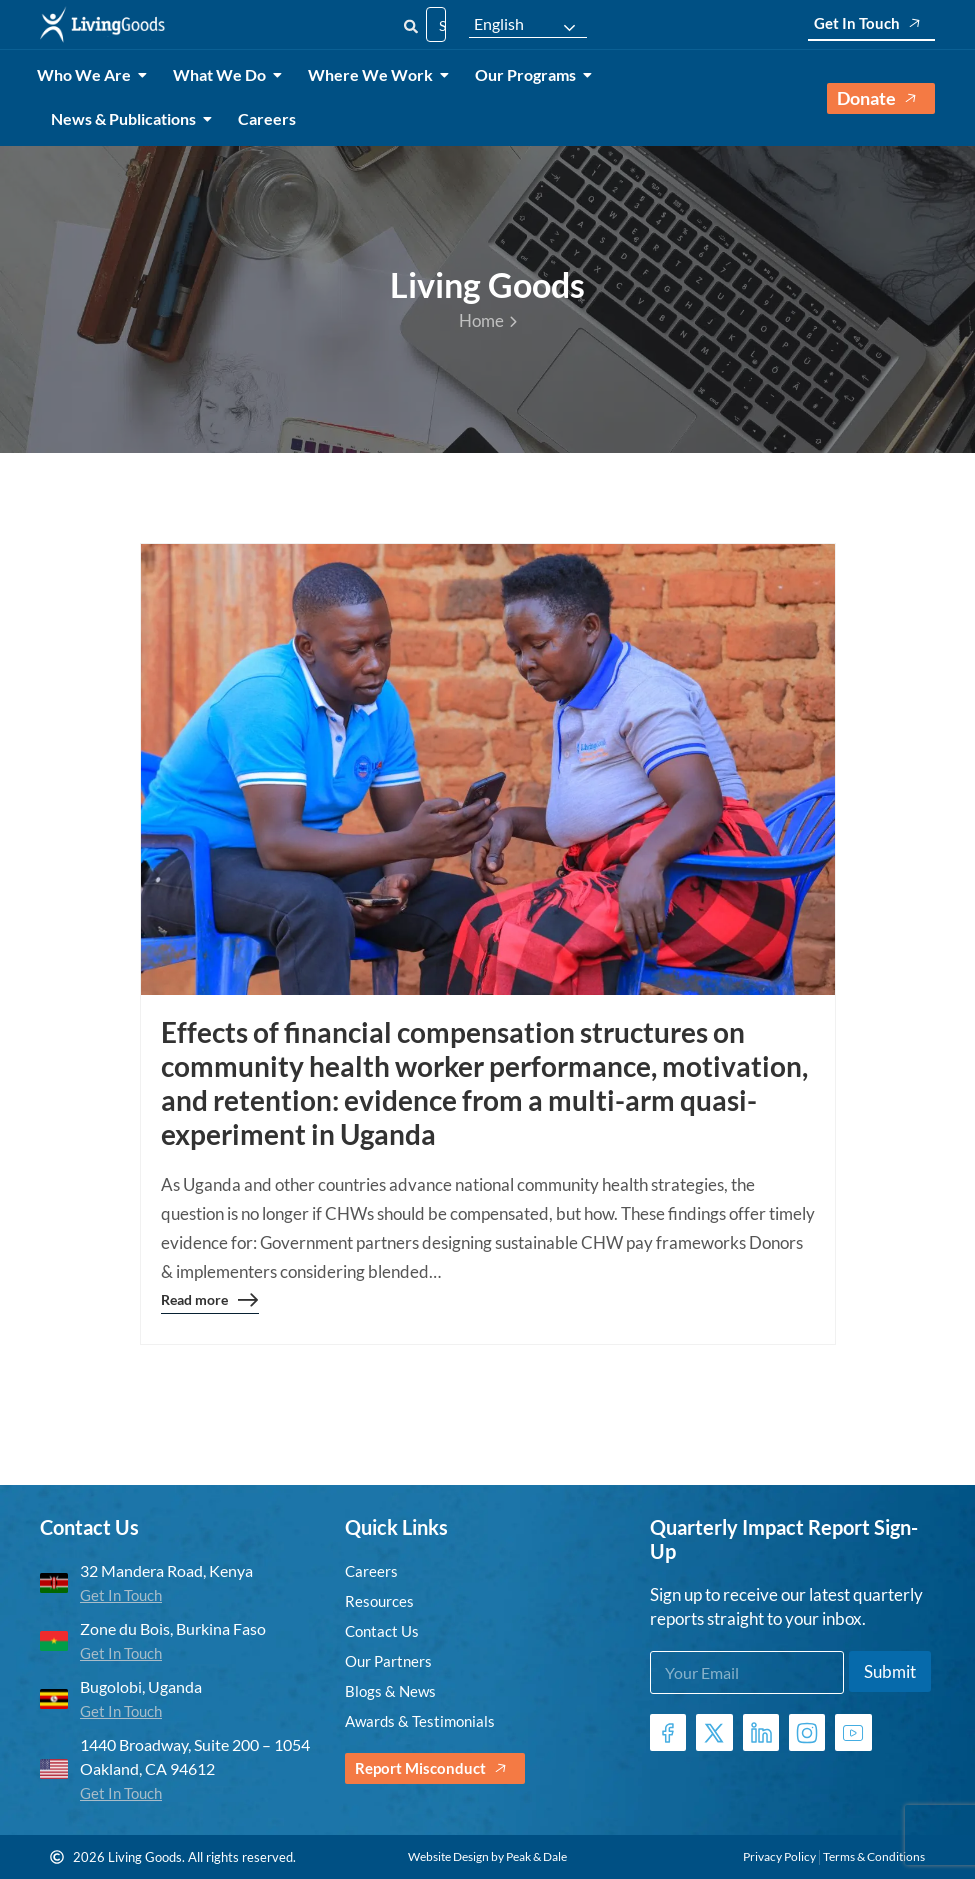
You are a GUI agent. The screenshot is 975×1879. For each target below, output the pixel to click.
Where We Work (374, 74)
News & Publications (127, 118)
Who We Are (87, 74)
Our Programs (529, 74)
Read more (210, 1303)
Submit (890, 1671)
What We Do (223, 74)
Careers (267, 118)
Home (488, 320)
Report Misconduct (435, 1768)
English (499, 24)
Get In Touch (871, 23)
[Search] (411, 24)
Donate (881, 98)
